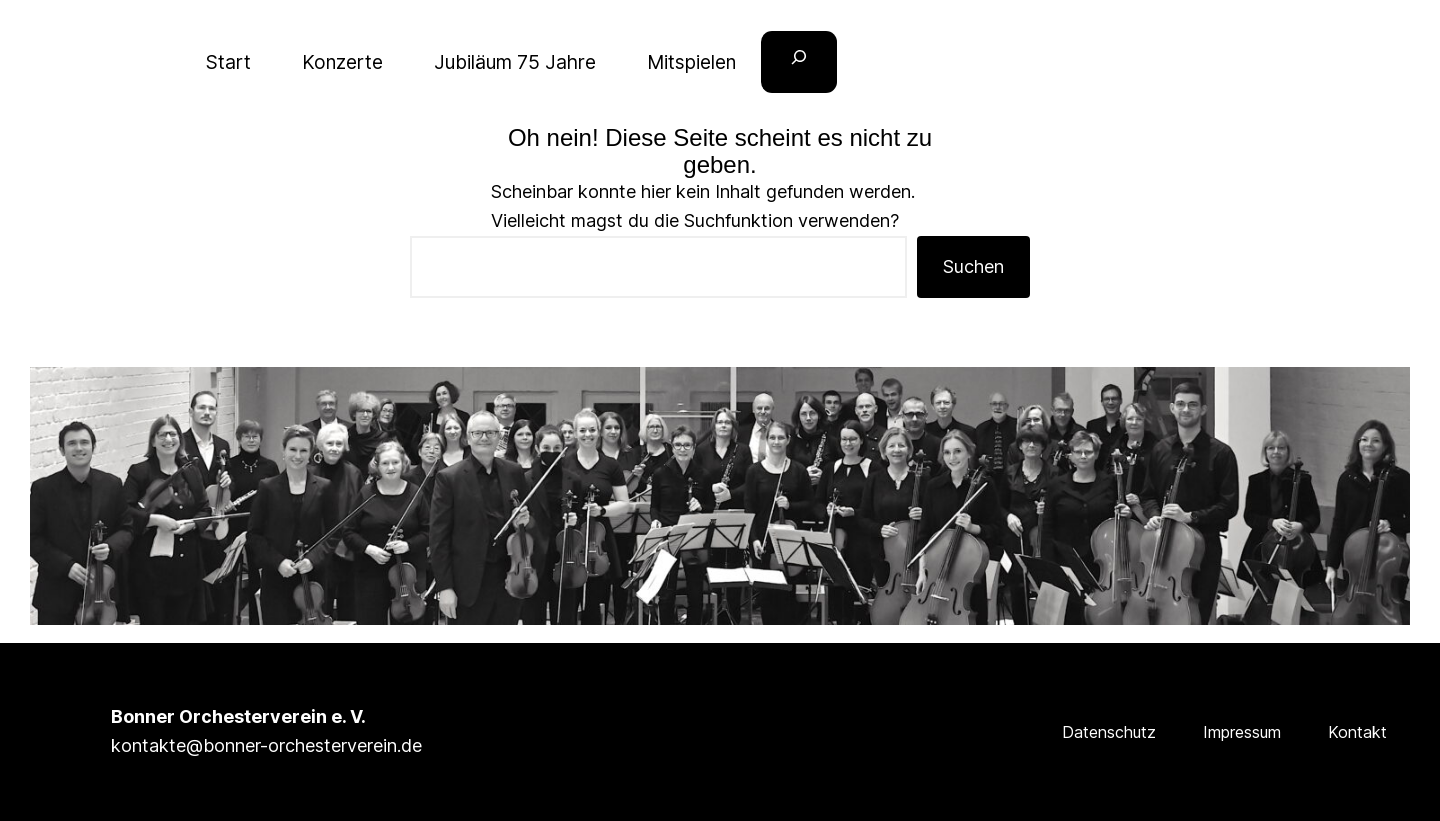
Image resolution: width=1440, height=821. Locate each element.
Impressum (1242, 732)
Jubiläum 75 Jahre (515, 62)
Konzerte (342, 62)
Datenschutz (1109, 732)
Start (228, 62)
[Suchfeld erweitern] (799, 62)
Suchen (973, 266)
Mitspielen (691, 62)
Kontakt (1357, 732)
